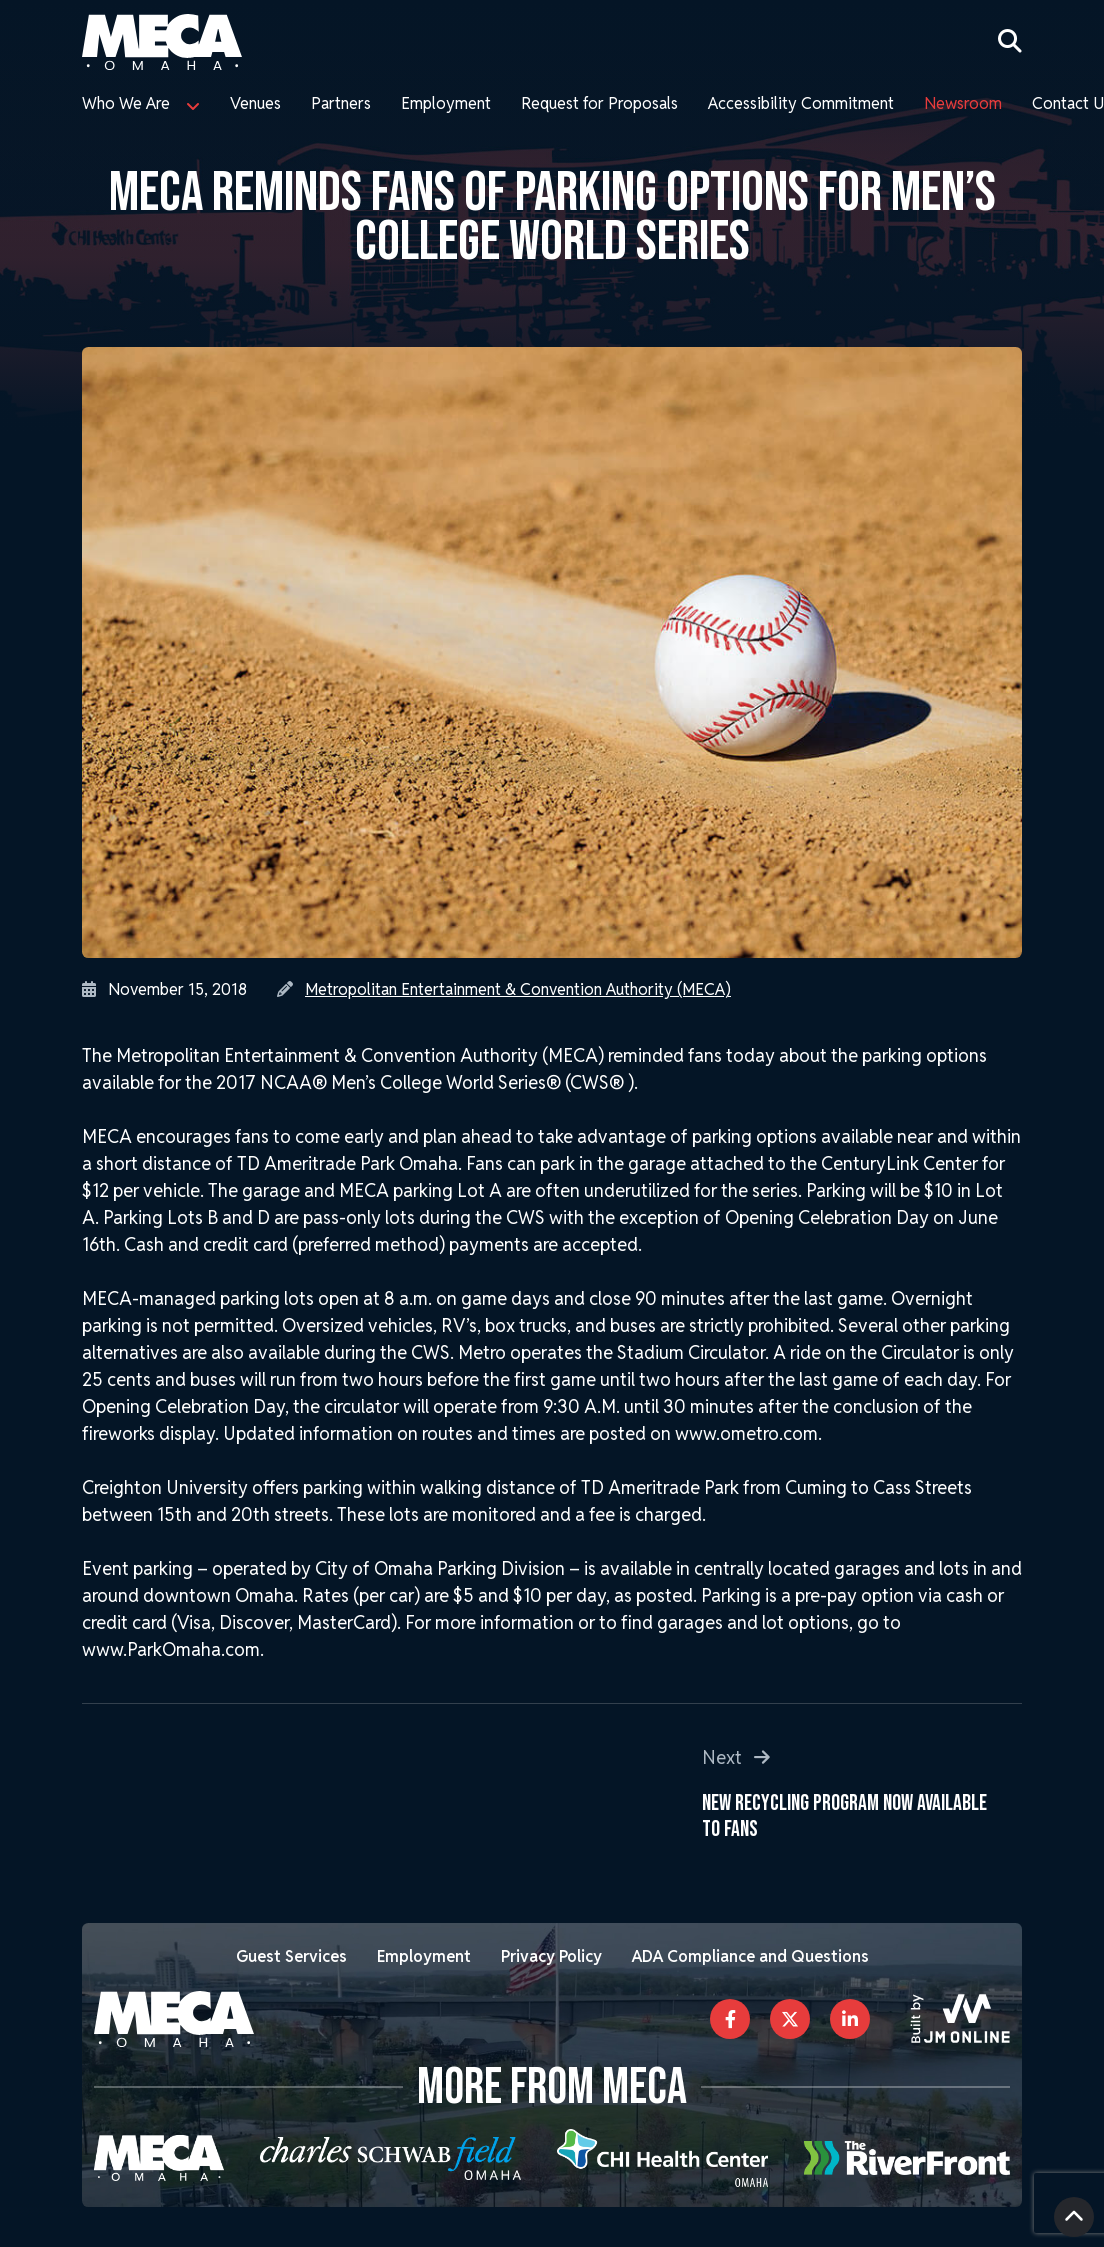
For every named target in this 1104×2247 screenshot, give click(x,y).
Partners (341, 103)
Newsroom (963, 103)
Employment (446, 103)
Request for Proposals (599, 103)
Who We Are (126, 103)
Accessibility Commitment (801, 103)
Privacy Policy (551, 1956)
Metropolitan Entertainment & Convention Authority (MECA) (518, 989)
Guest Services (291, 1956)
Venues (255, 103)
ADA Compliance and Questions (750, 1956)
